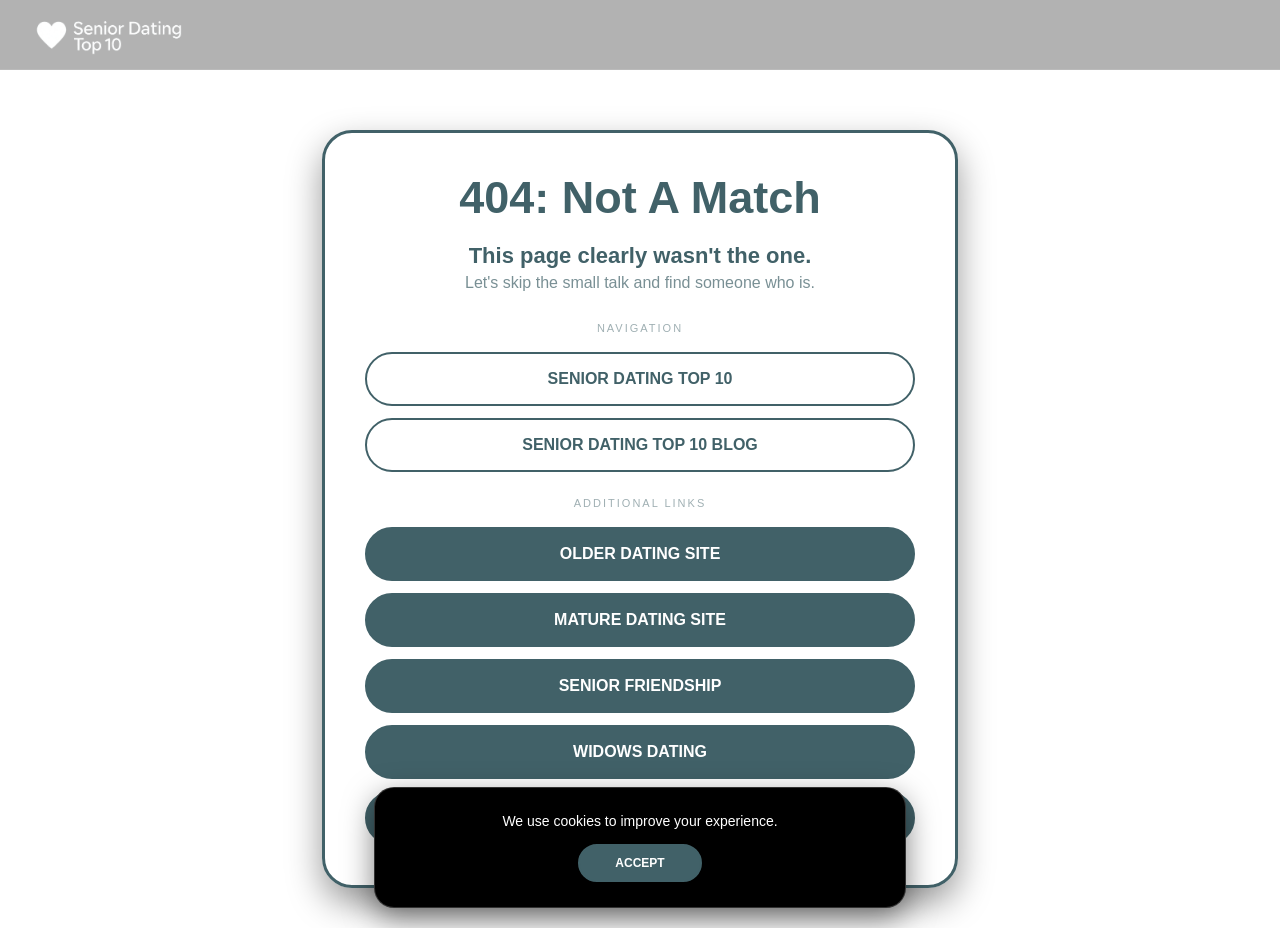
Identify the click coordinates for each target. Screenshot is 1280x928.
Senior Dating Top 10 (640, 378)
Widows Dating (640, 751)
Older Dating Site (640, 553)
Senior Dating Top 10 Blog (640, 444)
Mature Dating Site (640, 619)
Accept (639, 863)
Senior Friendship (640, 685)
